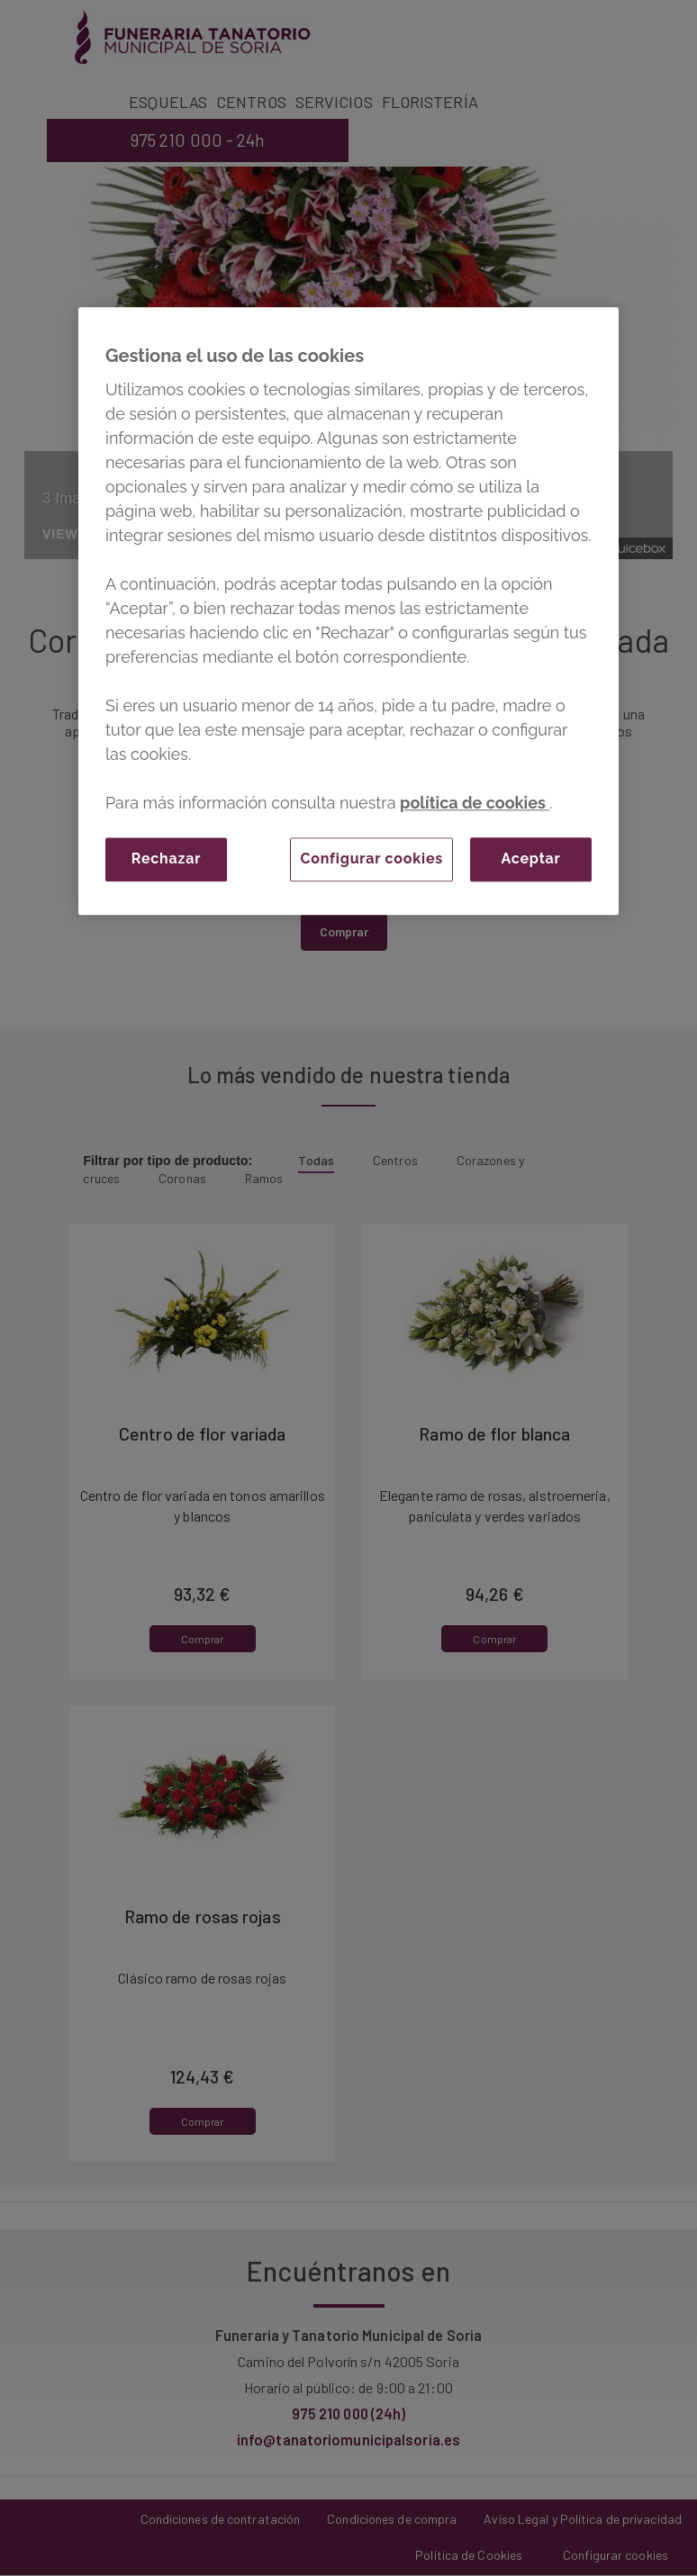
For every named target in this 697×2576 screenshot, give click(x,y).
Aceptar (530, 858)
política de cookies (474, 802)
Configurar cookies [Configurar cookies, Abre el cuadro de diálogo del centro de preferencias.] (371, 858)
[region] (348, 611)
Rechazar (166, 858)
